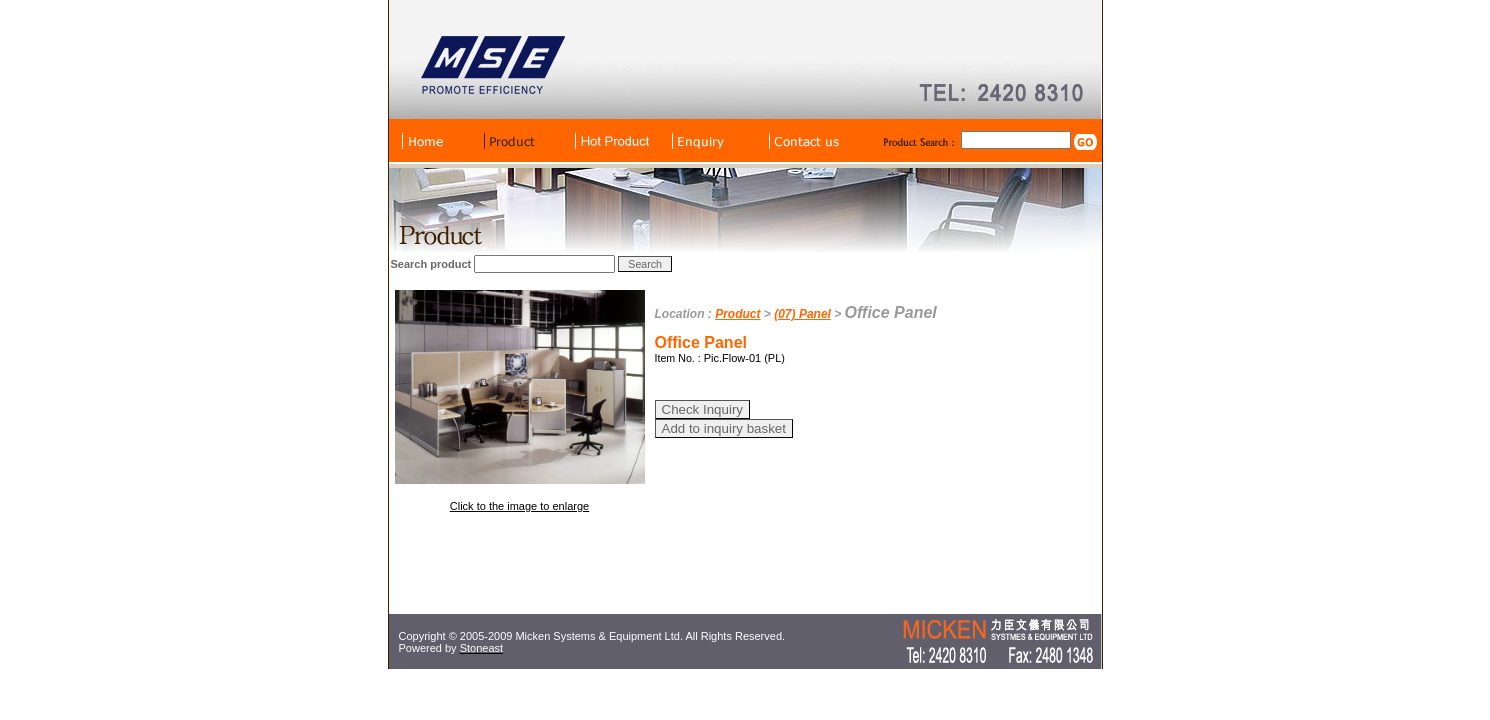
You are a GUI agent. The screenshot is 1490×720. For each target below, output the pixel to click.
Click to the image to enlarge (519, 506)
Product (737, 314)
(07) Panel (802, 314)
